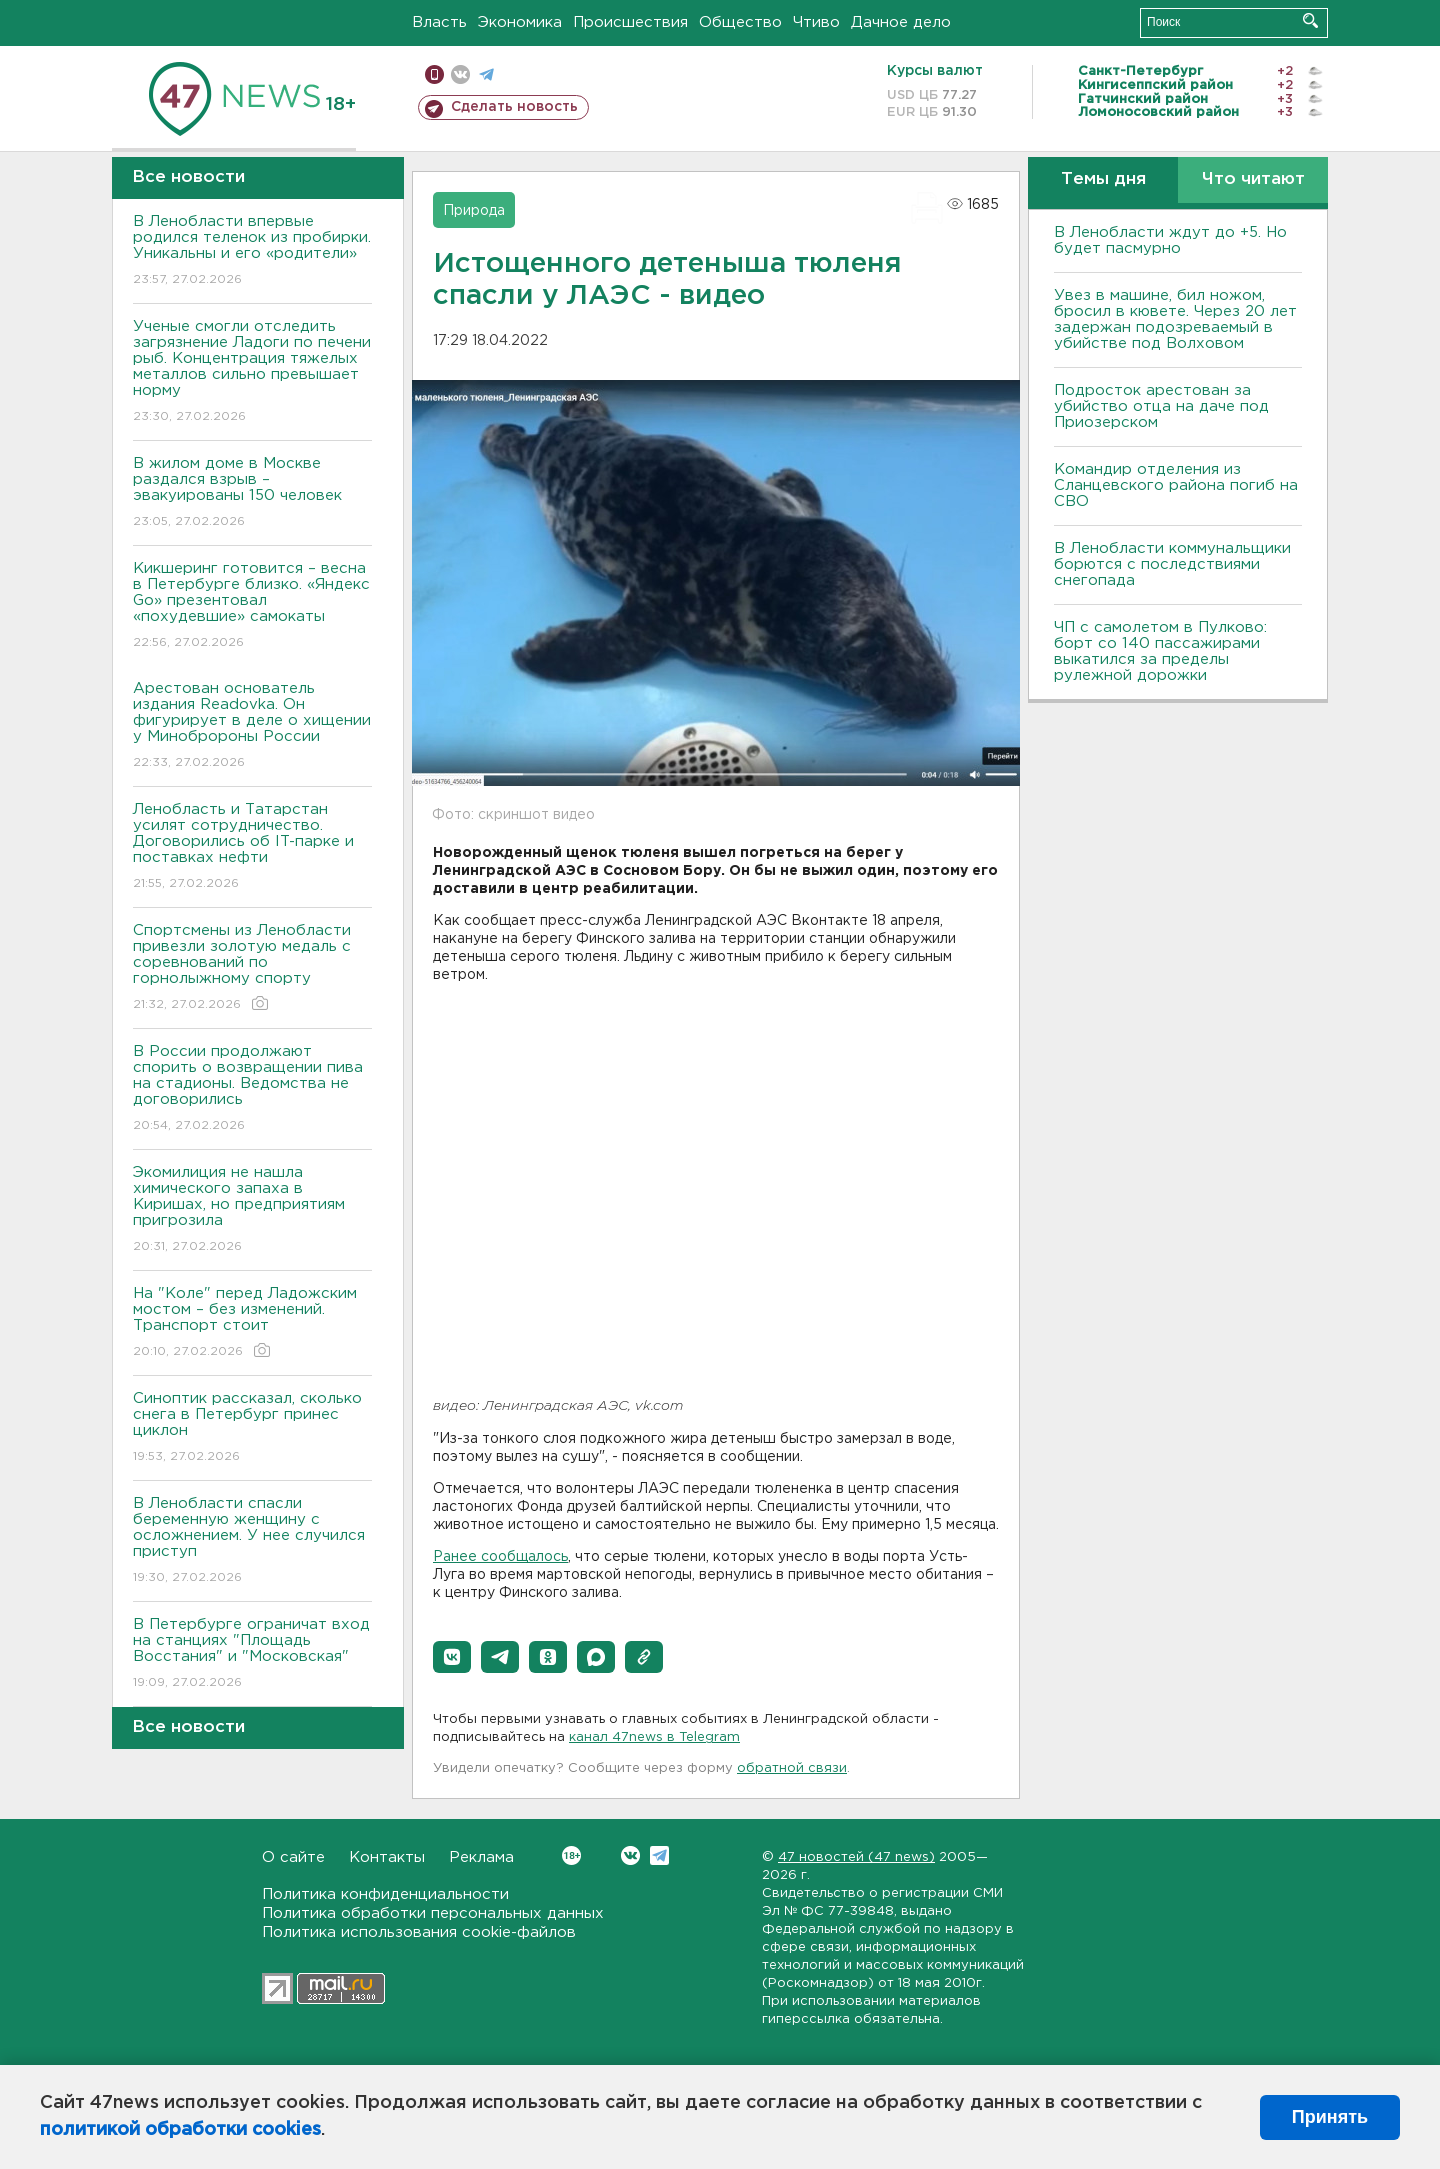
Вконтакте (571, 1855)
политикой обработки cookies (180, 2130)
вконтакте (460, 74)
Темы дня (1103, 179)
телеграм (486, 74)
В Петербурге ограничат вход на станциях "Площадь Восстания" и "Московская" (252, 1654)
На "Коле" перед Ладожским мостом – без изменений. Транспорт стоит (252, 1323)
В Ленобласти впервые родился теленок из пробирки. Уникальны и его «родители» (252, 251)
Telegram (659, 1855)
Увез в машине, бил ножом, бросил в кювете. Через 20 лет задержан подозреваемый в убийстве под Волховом (1175, 319)
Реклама (481, 1857)
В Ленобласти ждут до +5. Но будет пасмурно (1170, 240)
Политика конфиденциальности (385, 1894)
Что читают (1253, 179)
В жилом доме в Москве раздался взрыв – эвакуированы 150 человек (252, 493)
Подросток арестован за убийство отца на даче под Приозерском (1161, 406)
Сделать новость (514, 107)
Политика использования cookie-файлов (419, 1932)
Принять (1330, 2117)
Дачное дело (901, 22)
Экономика (520, 22)
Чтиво (816, 22)
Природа (474, 211)
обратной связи (792, 1768)
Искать (1310, 20)
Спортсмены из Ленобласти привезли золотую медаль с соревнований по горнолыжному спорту (252, 968)
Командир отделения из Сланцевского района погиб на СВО (1176, 485)
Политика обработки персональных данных (433, 1913)
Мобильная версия (434, 74)
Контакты (387, 1857)
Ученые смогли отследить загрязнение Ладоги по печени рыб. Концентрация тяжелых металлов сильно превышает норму (252, 372)
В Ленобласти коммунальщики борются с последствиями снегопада (1172, 564)
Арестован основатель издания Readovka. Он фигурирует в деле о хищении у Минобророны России (252, 726)
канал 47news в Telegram (654, 1737)
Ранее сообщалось (500, 1557)
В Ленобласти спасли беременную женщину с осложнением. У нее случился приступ (252, 1541)
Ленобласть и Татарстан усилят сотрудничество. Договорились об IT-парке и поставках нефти (252, 847)
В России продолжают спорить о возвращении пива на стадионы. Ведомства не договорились (252, 1089)
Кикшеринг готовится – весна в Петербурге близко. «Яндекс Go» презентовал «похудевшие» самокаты (252, 606)
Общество (740, 22)
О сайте (293, 1857)
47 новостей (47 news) (856, 1857)
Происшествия (630, 22)
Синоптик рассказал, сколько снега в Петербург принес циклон (252, 1428)
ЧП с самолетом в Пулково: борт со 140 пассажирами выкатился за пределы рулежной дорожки (1160, 651)
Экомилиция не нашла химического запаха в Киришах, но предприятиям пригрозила (252, 1210)
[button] (452, 1657)
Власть (439, 22)
